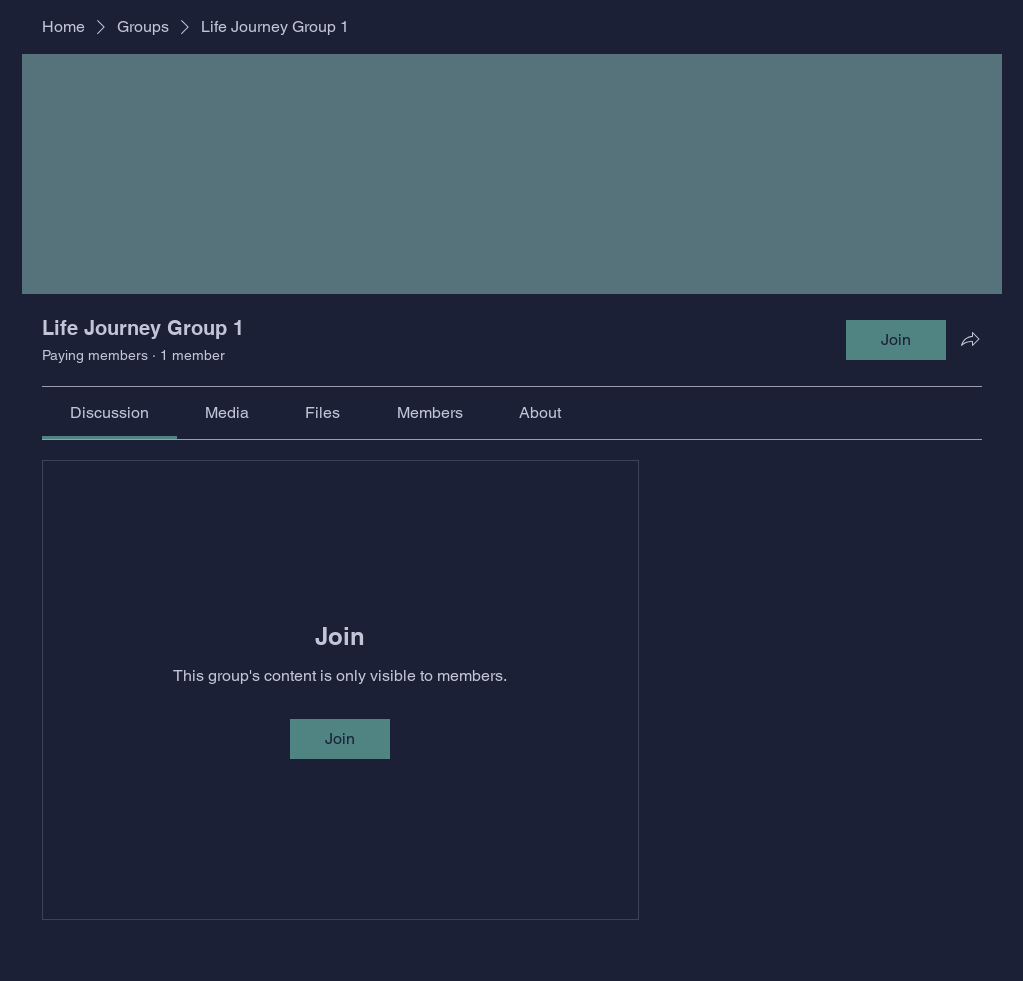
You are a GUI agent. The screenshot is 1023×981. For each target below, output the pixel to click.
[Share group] (970, 339)
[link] (109, 412)
